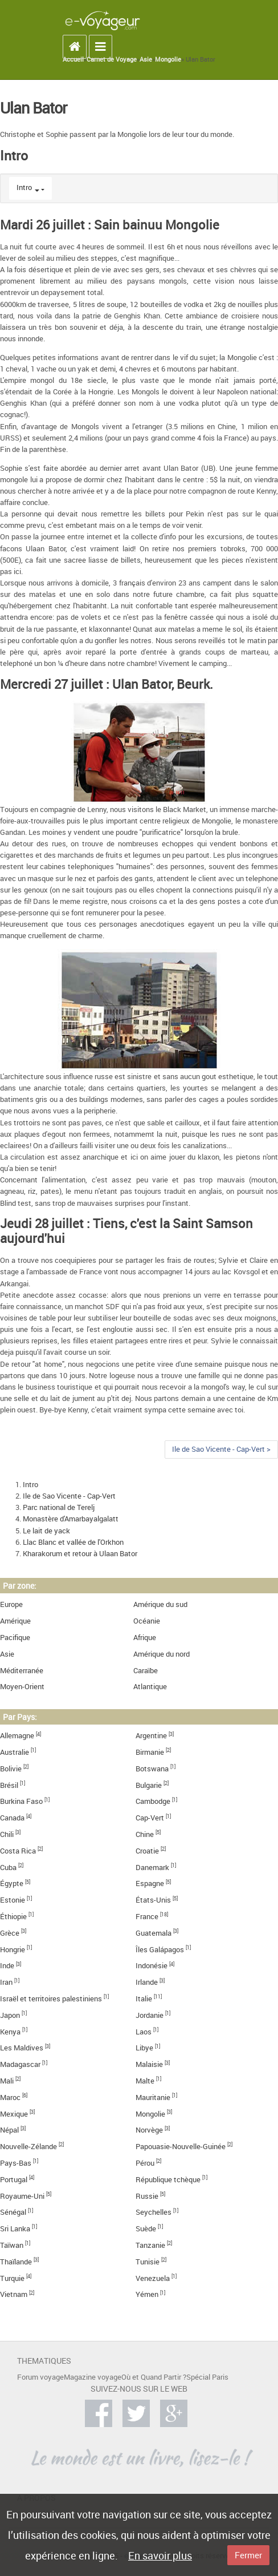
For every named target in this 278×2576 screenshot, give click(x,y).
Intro (24, 187)
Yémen (147, 2294)
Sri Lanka (15, 2229)
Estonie (12, 1900)
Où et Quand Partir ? (153, 2377)
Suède (146, 2229)
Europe (11, 1604)
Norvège (149, 2130)
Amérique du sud (160, 1604)
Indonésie (151, 1966)
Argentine (151, 1736)
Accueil (73, 59)
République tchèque (168, 2180)
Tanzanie (150, 2245)
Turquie (12, 2278)
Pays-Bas (15, 2163)
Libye (144, 2048)
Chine (145, 1834)
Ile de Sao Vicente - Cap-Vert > (221, 1449)
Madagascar (20, 2064)
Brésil (9, 1785)
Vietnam (13, 2294)
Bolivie (11, 1769)
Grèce (9, 1933)
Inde (7, 1966)
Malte (145, 2081)
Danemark (152, 1867)
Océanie (146, 1621)
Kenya (10, 2032)
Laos (144, 2032)
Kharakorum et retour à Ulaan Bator (80, 1553)
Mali (7, 2081)
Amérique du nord (161, 1654)
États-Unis (153, 1900)
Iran (6, 1982)
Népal (9, 2130)
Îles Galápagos (160, 1950)
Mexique (14, 2114)
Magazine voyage (92, 2377)
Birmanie (150, 1752)
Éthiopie (13, 1916)
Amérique (15, 1621)
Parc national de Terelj (59, 1507)
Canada (12, 1818)
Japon (10, 2015)
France (147, 1916)
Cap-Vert (150, 1818)
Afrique (144, 1637)
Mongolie (168, 59)
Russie (147, 2196)
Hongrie (12, 1950)
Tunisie (148, 2262)
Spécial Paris (207, 2377)
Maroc (10, 2097)
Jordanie (149, 2015)
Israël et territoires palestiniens (51, 1999)
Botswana (152, 1769)
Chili (7, 1834)
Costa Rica (18, 1851)
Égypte (11, 1883)
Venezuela (153, 2278)
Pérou (145, 2163)
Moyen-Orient (22, 1686)
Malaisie (149, 2064)
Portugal (13, 2180)
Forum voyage (40, 2377)
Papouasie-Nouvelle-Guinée (181, 2146)
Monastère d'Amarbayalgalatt (70, 1519)
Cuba (8, 1867)
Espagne (150, 1883)
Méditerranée (21, 1670)
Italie (144, 1999)
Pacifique (15, 1637)
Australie (14, 1752)
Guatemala (153, 1933)
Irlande (147, 1982)
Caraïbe (145, 1670)
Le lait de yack (46, 1531)
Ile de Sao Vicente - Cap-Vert (69, 1496)
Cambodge (153, 1801)
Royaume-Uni (22, 2196)
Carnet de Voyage (112, 59)
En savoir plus (160, 2555)
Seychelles (153, 2212)
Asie (146, 59)
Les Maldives (21, 2048)
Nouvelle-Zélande (28, 2146)
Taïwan (11, 2245)
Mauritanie (153, 2097)
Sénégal (13, 2212)
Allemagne (17, 1736)
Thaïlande (16, 2262)
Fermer (248, 2555)
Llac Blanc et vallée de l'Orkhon (73, 1542)
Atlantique (150, 1686)
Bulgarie (149, 1785)
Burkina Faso (21, 1801)
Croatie (147, 1851)
